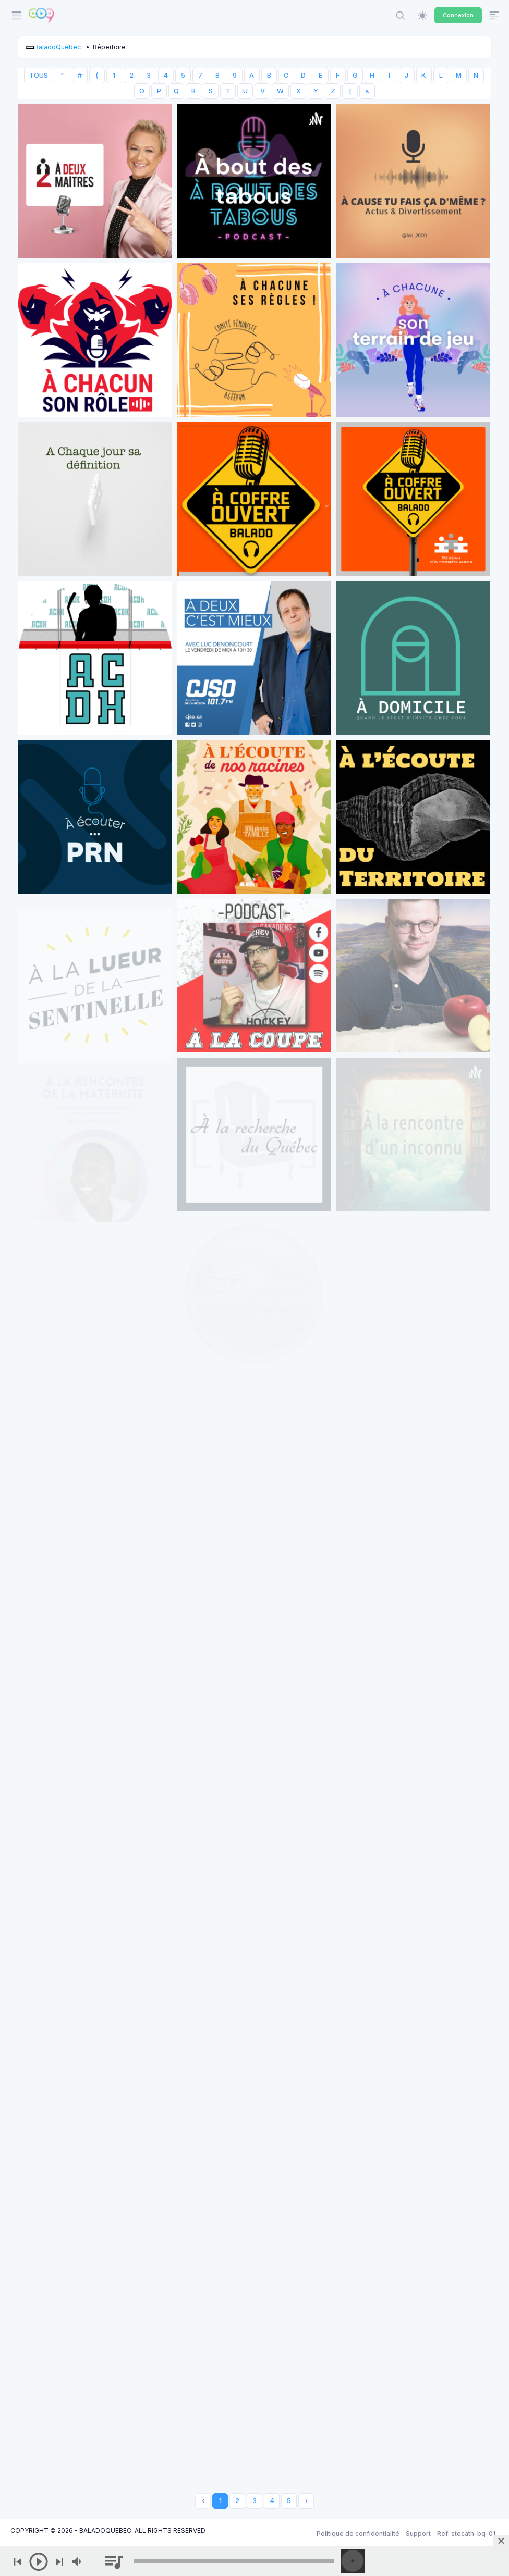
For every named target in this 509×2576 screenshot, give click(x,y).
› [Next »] (306, 2501)
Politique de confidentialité (358, 2533)
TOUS (38, 75)
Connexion (458, 15)
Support (418, 2533)
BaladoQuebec (57, 47)
